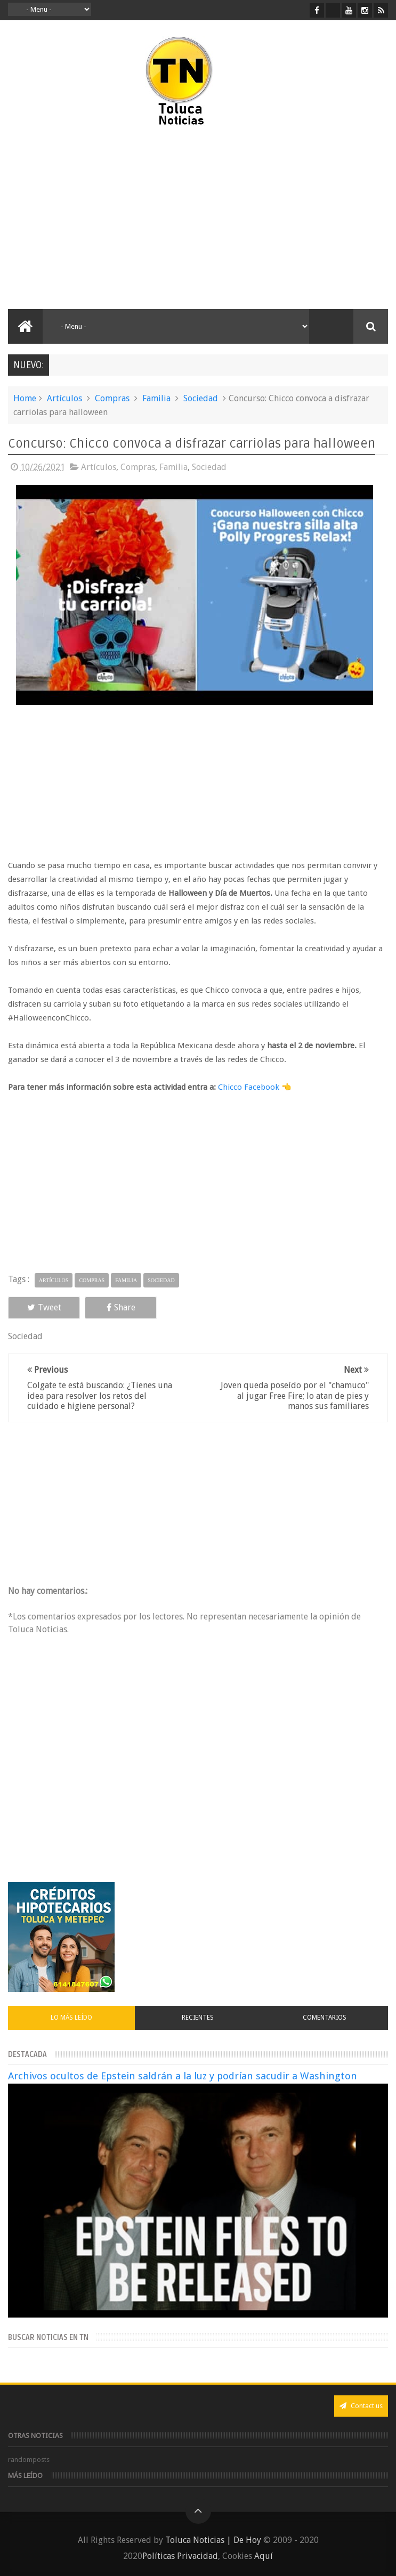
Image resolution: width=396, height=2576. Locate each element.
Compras (112, 398)
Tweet (44, 1307)
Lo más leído (71, 2017)
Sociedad (200, 398)
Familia (156, 398)
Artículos (64, 398)
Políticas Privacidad (180, 2556)
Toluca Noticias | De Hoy (213, 2540)
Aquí (263, 2556)
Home (24, 398)
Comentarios (324, 2017)
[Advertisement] (97, 218)
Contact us (361, 2406)
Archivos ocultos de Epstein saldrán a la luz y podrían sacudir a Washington (182, 2075)
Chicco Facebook (248, 1087)
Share (121, 1307)
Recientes (198, 2017)
